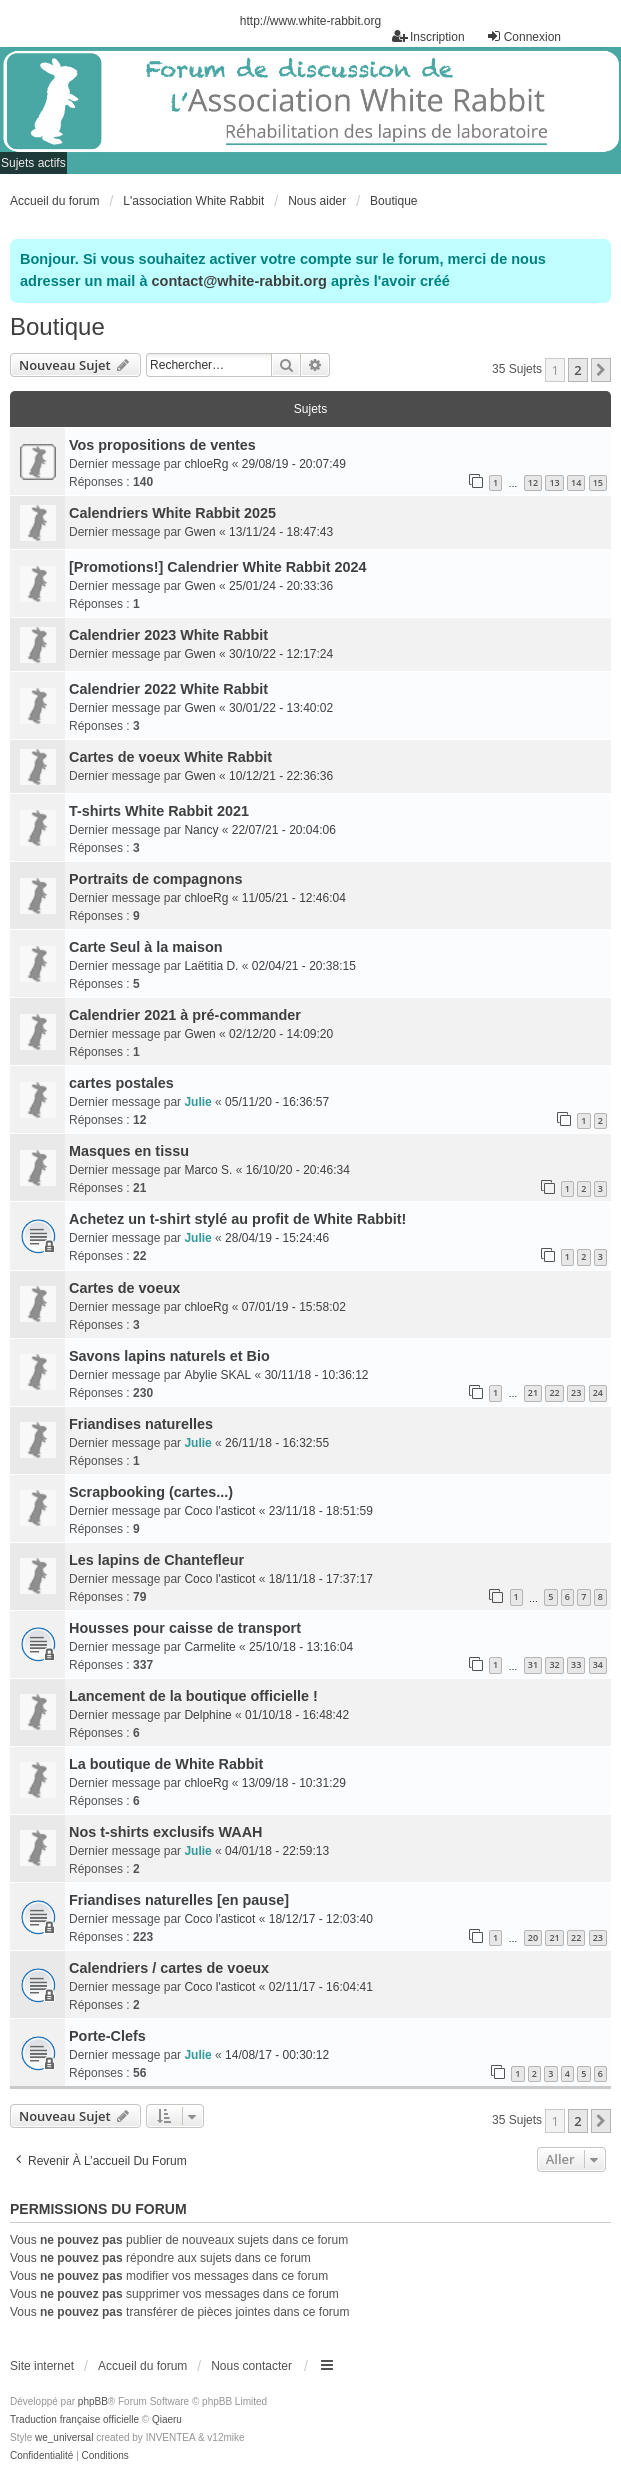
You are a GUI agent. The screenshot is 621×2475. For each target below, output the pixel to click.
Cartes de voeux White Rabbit (170, 757)
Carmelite (209, 1647)
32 (554, 1664)
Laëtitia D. (211, 966)
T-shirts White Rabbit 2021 (159, 811)
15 (598, 482)
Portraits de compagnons (156, 879)
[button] (601, 370)
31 (533, 1664)
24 (598, 1392)
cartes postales (121, 1083)
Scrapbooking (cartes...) (151, 1492)
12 (533, 482)
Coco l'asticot (219, 1511)
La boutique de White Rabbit (166, 1764)
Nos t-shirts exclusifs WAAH (166, 1832)
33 (576, 1664)
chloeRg (206, 464)
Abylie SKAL (217, 1375)
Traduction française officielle (74, 2419)
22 (554, 1392)
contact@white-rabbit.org (239, 281)
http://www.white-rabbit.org (310, 21)
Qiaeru (167, 2419)
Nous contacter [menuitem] (251, 2366)
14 (576, 482)
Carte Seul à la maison (146, 947)
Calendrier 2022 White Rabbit (168, 689)
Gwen (199, 532)
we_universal (64, 2437)
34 (598, 1664)
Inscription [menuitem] (428, 36)
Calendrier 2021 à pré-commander (185, 1015)
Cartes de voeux (124, 1288)
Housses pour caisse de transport (185, 1628)
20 (533, 1937)
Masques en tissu (129, 1151)
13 (554, 482)
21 (533, 1392)
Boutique (57, 326)
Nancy (201, 830)
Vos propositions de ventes (162, 445)
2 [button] (577, 370)
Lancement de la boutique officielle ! (193, 1696)
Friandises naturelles (141, 1424)
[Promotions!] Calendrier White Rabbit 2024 (217, 567)
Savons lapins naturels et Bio (169, 1356)
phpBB (93, 2401)
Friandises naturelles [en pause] (179, 1900)
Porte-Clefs (107, 2036)
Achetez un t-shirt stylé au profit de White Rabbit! (237, 1219)
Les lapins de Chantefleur (156, 1560)
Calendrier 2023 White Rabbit (168, 635)
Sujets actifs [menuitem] (33, 163)
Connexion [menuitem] (523, 36)
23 (576, 1392)
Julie (197, 1102)
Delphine (207, 1715)
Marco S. (208, 1170)
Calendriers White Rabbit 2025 (172, 513)
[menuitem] (41, 2456)
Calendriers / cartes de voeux (169, 1968)
